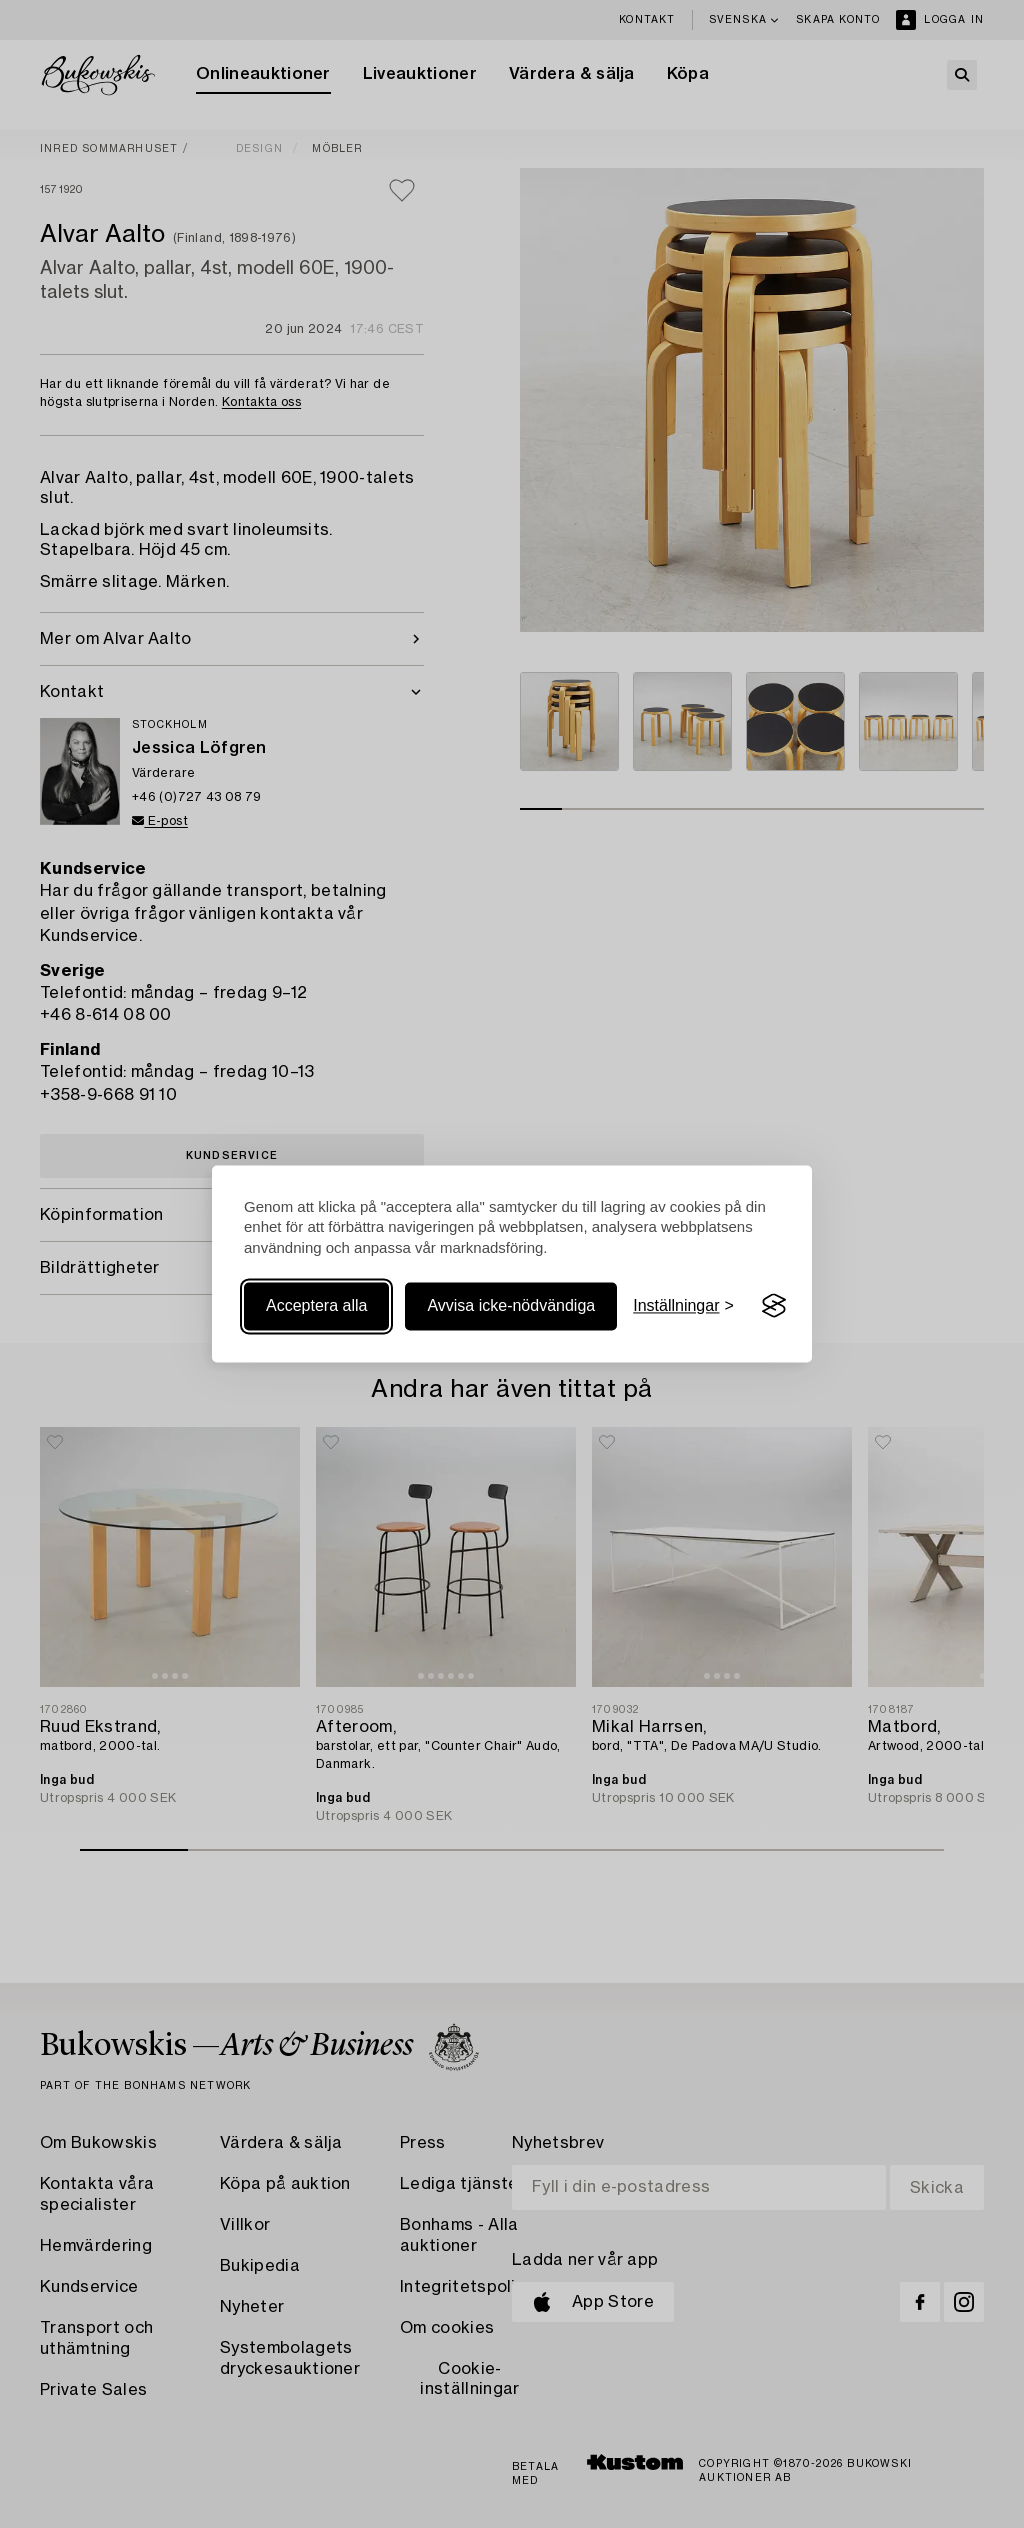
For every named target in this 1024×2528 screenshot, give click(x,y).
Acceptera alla (316, 1305)
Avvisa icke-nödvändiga (511, 1305)
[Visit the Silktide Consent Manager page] (774, 1306)
